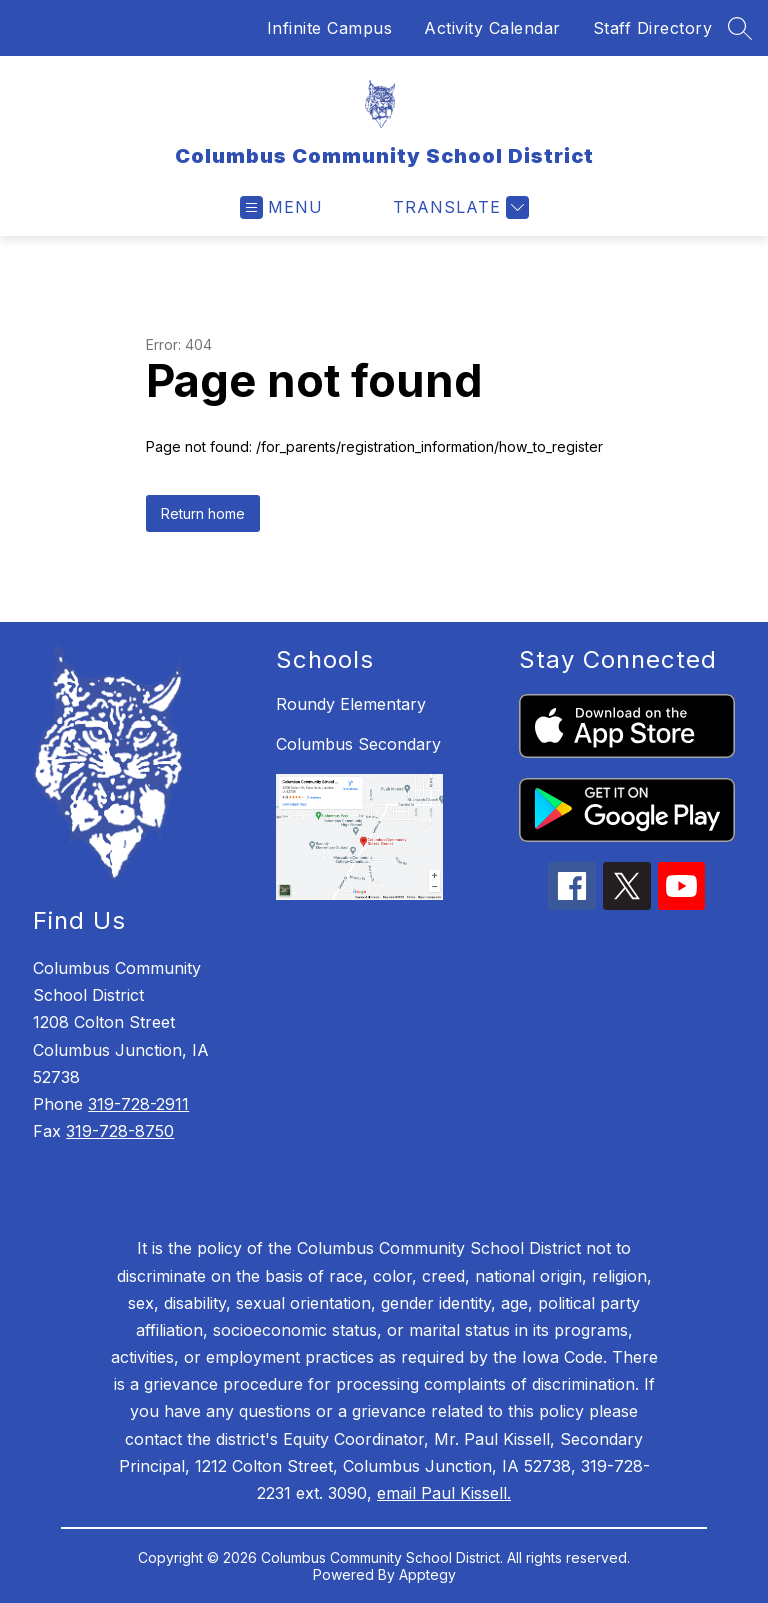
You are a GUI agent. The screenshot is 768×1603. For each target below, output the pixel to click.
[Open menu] (281, 207)
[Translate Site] (458, 207)
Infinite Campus (330, 28)
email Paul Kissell (442, 1493)
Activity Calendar (492, 28)
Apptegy (427, 1574)
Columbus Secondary (358, 744)
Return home (203, 513)
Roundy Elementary (351, 704)
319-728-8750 (120, 1131)
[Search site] (740, 28)
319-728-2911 (138, 1104)
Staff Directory (653, 28)
